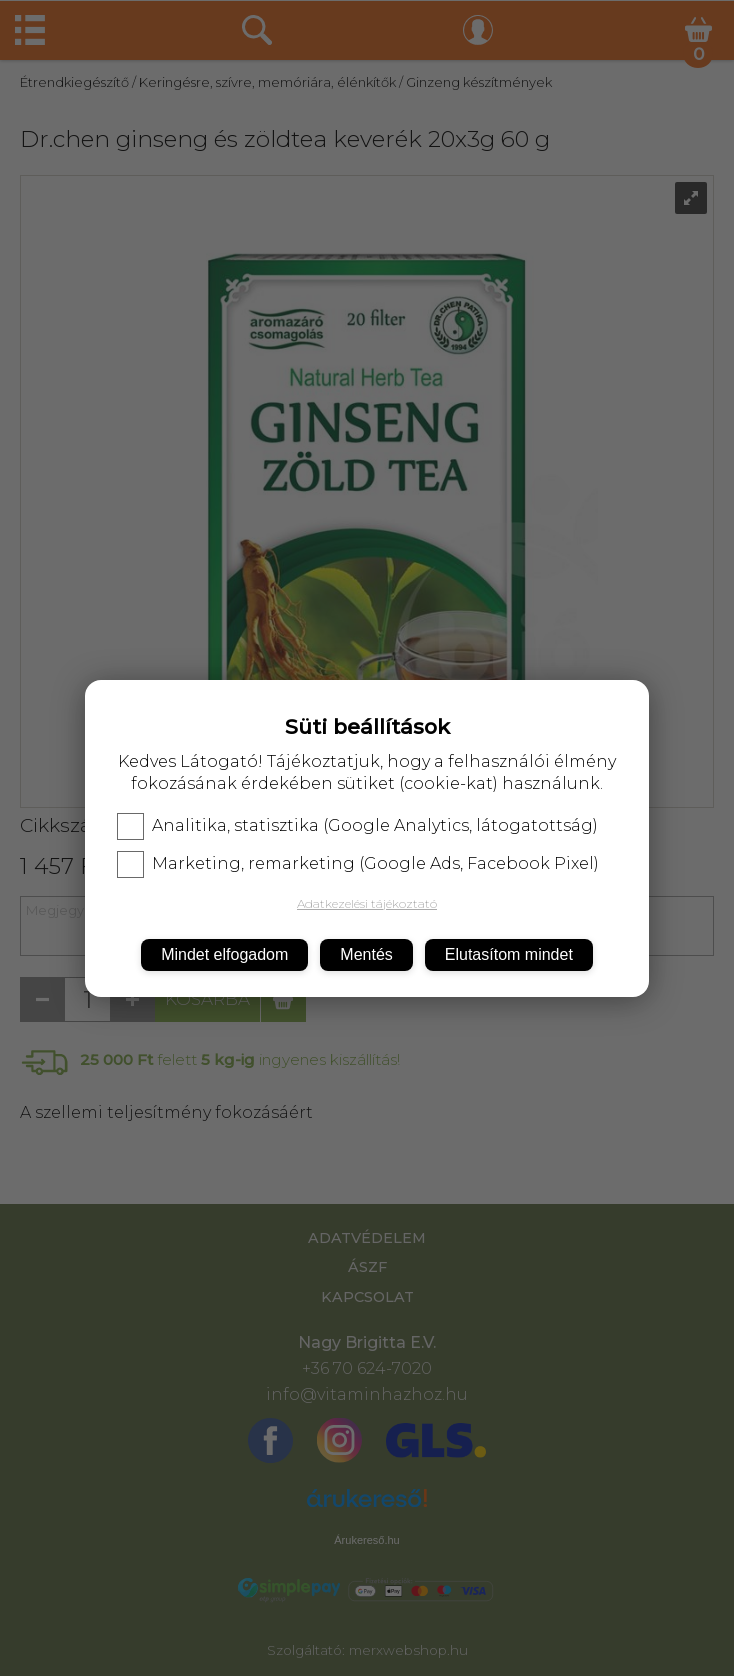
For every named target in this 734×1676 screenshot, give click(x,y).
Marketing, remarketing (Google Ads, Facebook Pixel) (358, 864)
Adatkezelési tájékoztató (367, 903)
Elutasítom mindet (509, 954)
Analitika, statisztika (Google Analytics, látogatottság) (357, 826)
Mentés (366, 954)
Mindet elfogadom (224, 954)
